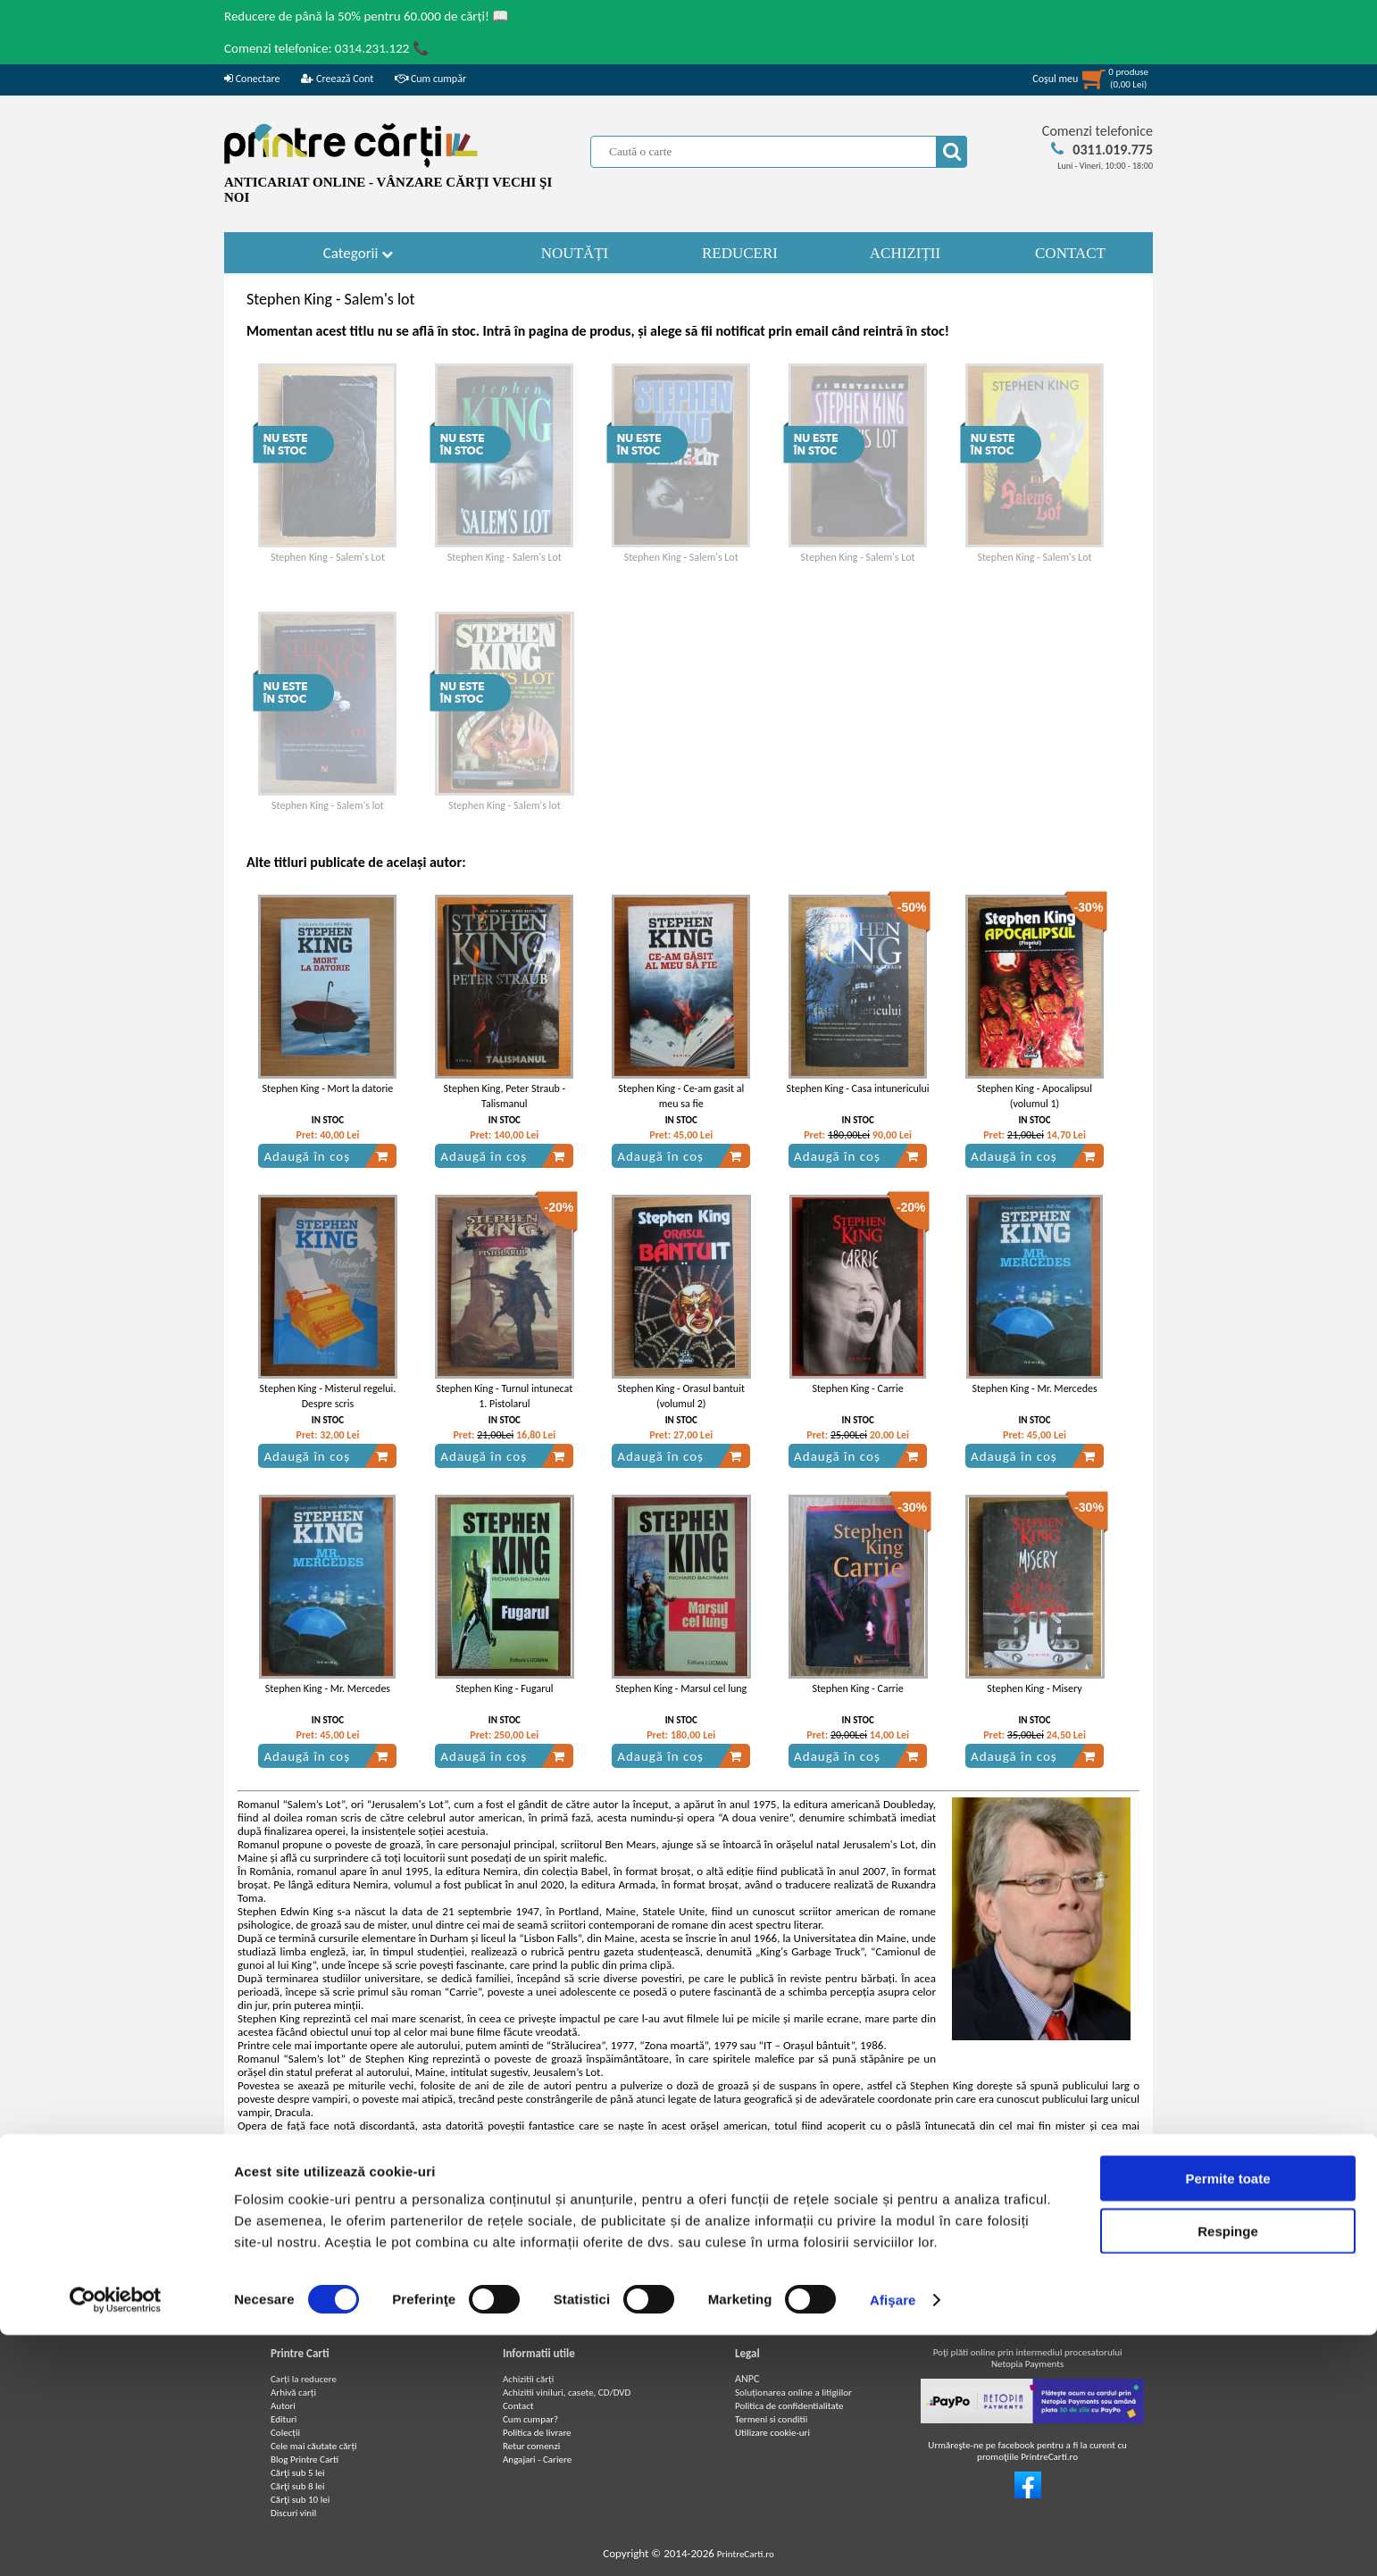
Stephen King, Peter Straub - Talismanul (505, 1096)
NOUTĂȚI (575, 253)
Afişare (893, 2540)
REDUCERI (740, 253)
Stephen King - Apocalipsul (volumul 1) (1034, 1096)
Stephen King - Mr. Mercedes (1034, 1388)
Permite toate (1227, 2419)
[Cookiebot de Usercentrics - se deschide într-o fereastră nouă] (116, 2541)
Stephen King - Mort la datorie (328, 1088)
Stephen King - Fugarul (504, 1688)
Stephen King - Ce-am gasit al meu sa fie (681, 1096)
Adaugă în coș (325, 1156)
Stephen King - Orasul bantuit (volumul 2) (680, 1396)
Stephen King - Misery (1034, 1688)
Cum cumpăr (430, 78)
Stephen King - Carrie (857, 1388)
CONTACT (1070, 253)
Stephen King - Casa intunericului (858, 1088)
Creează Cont (337, 78)
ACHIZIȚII (905, 253)
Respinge (1228, 2472)
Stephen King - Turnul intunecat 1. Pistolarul (504, 1396)
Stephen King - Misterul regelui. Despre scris (328, 1396)
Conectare (252, 78)
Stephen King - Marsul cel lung (681, 1688)
